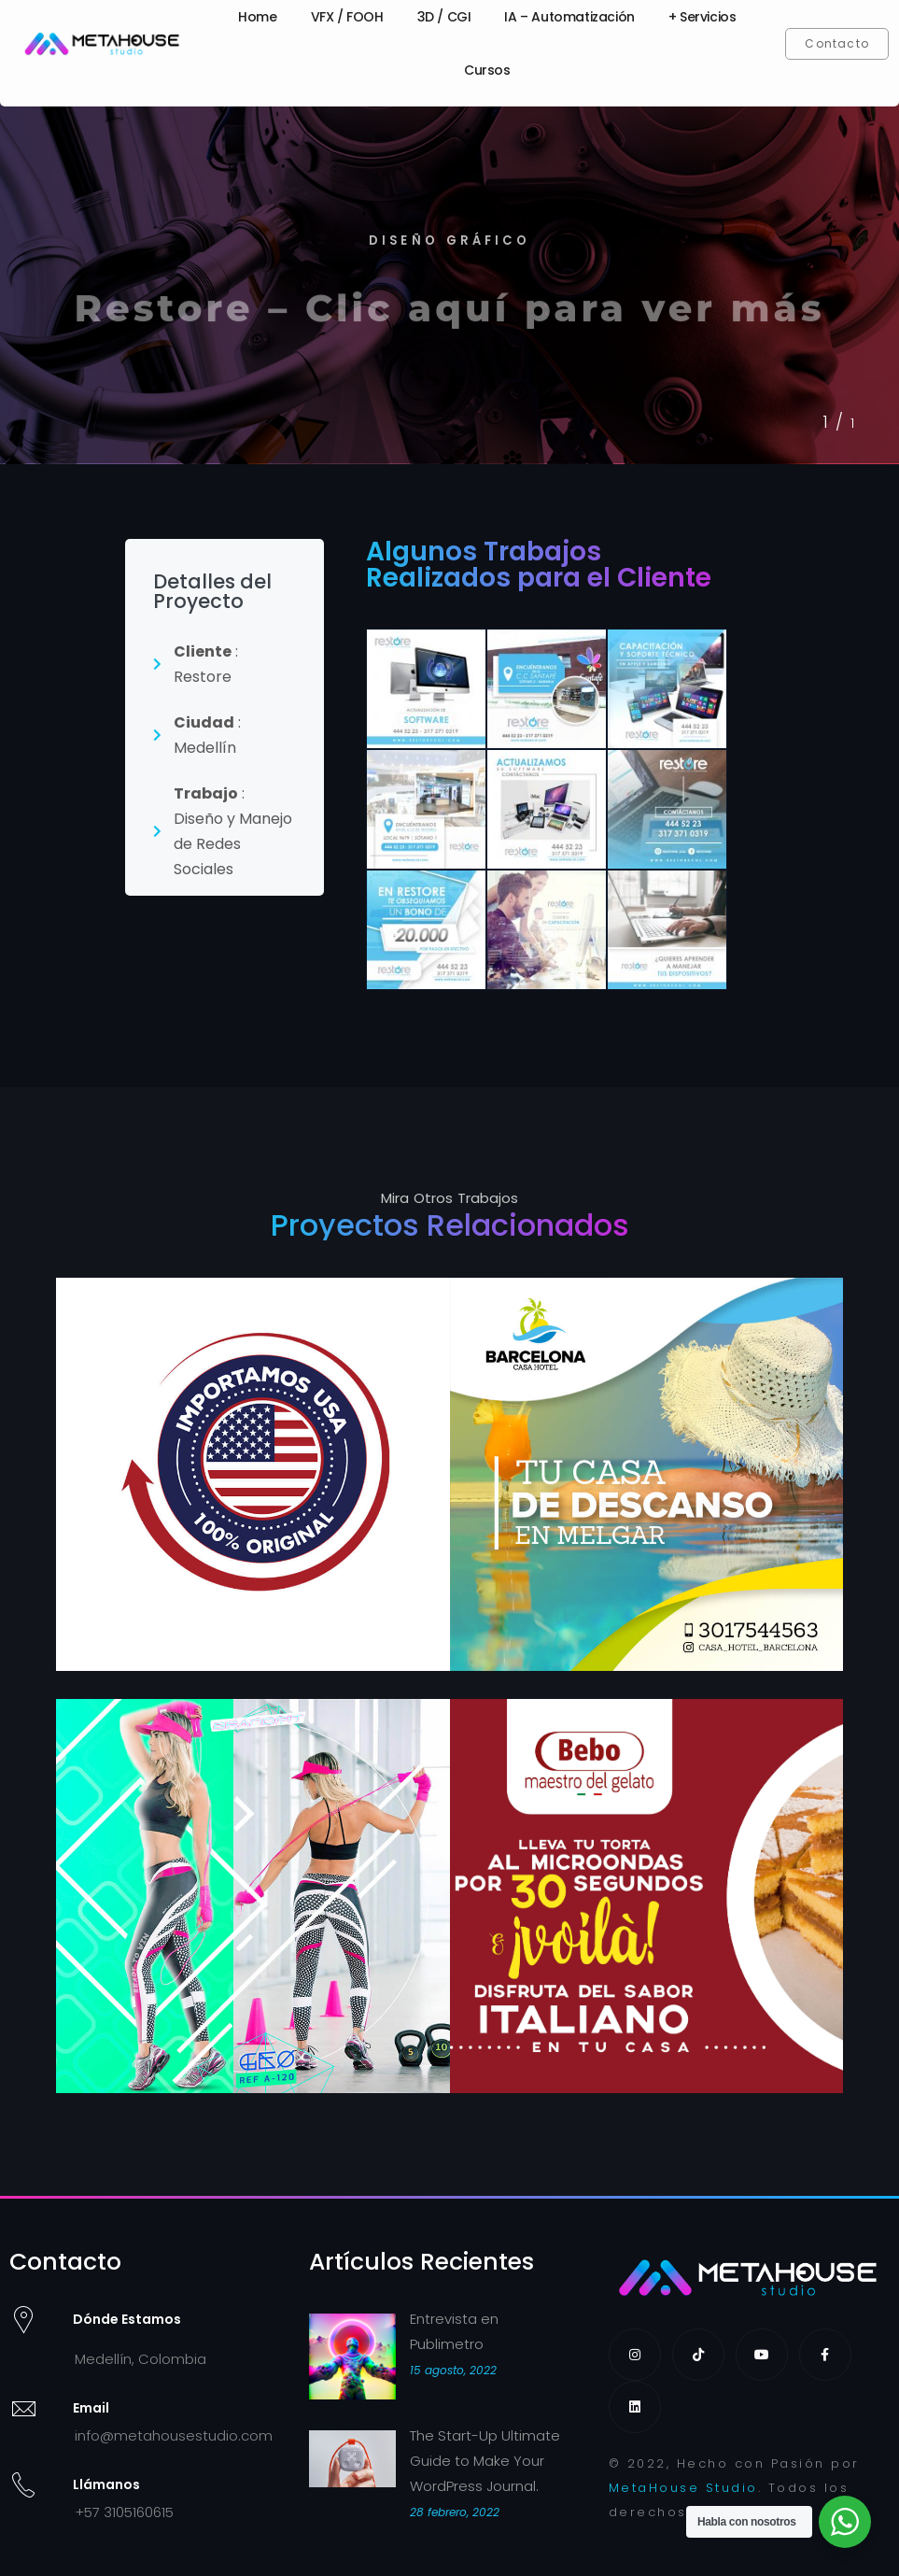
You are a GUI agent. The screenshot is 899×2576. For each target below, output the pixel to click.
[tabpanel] (449, 278)
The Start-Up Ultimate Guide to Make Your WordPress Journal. (485, 2461)
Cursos (487, 70)
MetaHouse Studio (683, 2488)
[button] (837, 44)
